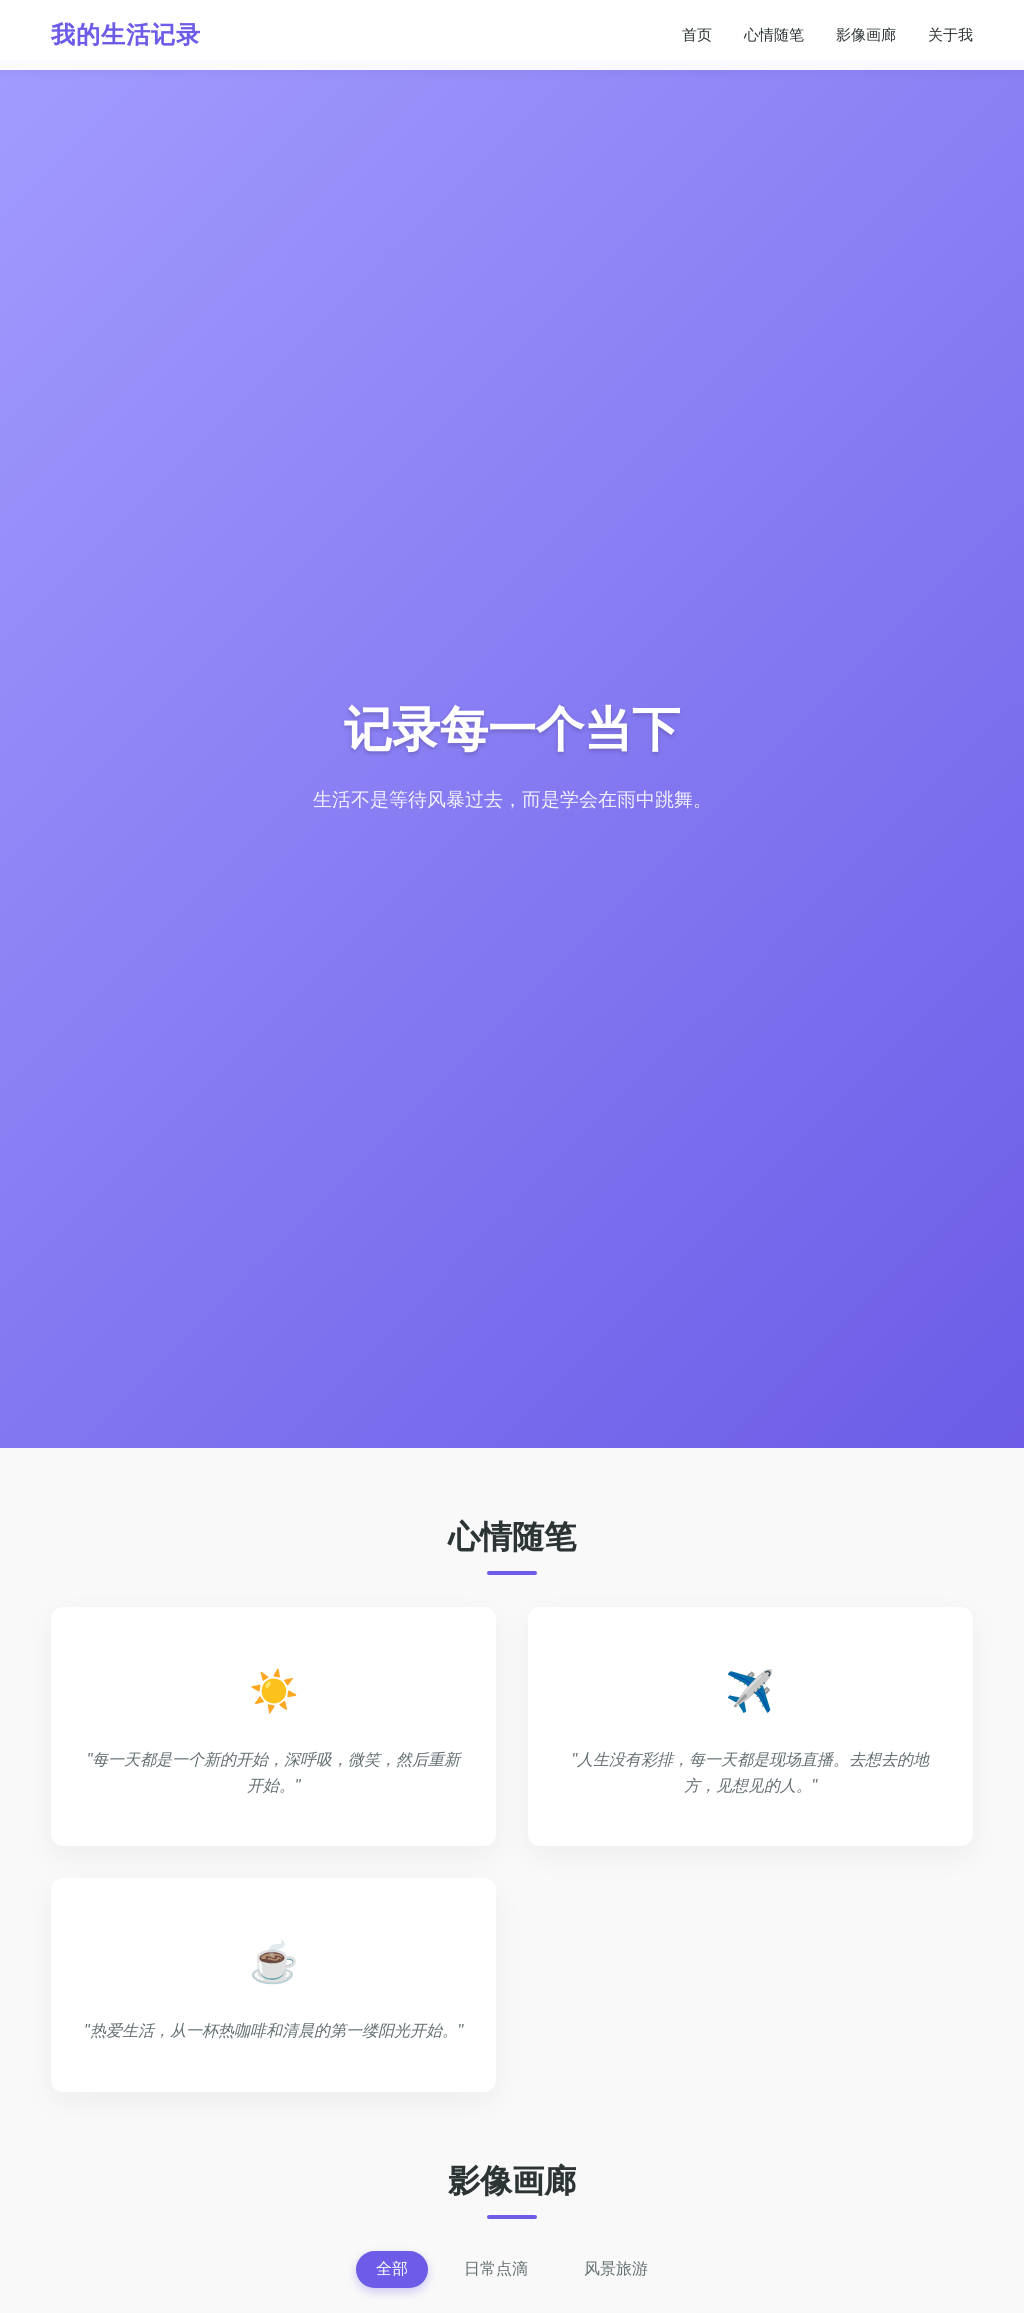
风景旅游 (616, 2268)
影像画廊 (866, 34)
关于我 (950, 34)
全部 (392, 2268)
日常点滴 (496, 2268)
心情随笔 (774, 34)
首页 (697, 34)
